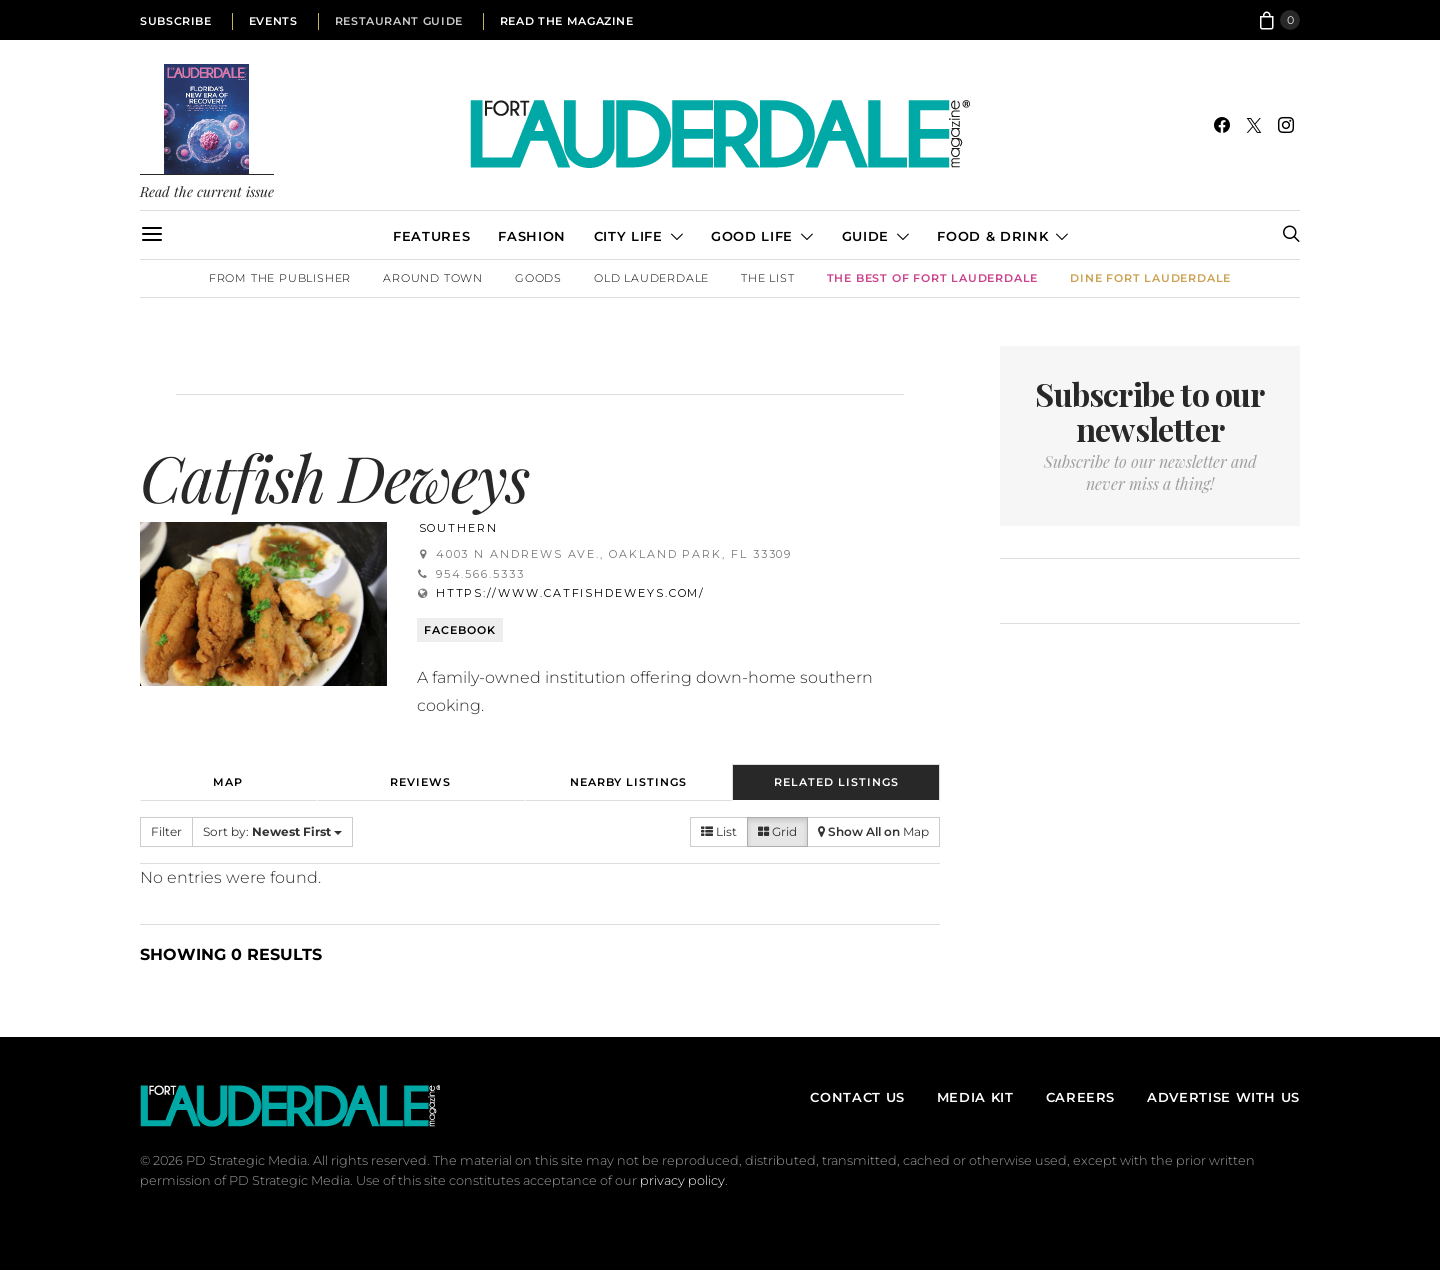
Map (228, 782)
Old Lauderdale (651, 278)
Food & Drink (992, 236)
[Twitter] (1254, 125)
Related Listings (836, 782)
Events (273, 21)
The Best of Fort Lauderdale (933, 278)
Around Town (433, 278)
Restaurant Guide (399, 21)
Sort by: (272, 831)
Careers (1080, 1097)
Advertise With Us (1223, 1097)
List (719, 831)
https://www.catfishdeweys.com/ (571, 593)
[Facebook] (1222, 125)
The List (767, 278)
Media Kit (975, 1097)
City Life (628, 236)
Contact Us (857, 1097)
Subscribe (176, 21)
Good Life (752, 236)
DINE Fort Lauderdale (1150, 278)
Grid (777, 831)
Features (431, 236)
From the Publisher (280, 278)
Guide (865, 236)
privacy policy (682, 1180)
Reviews (420, 782)
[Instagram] (1286, 125)
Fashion (531, 236)
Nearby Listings (628, 782)
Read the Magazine (567, 21)
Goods (538, 278)
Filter (166, 831)
